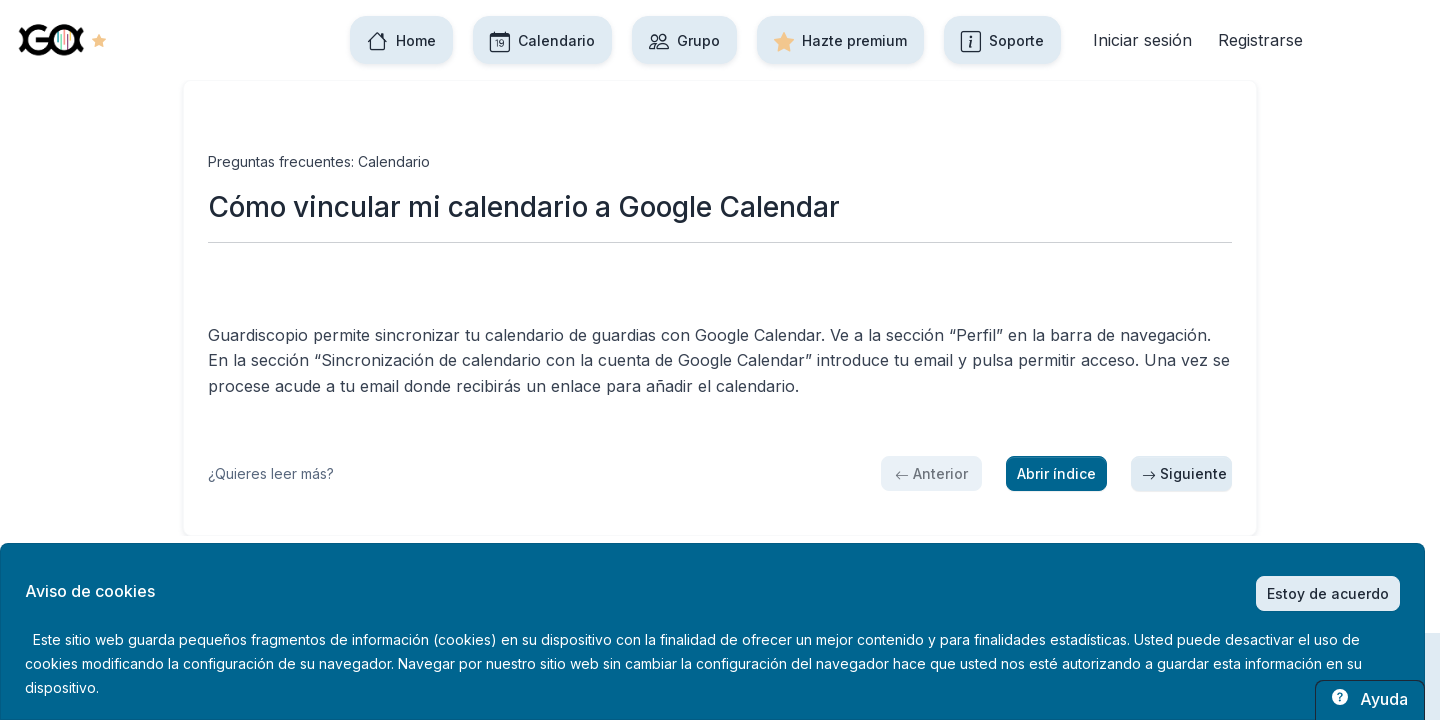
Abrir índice (1056, 473)
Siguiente (1184, 473)
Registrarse (1260, 40)
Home (401, 40)
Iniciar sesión (1142, 40)
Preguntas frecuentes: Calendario (319, 161)
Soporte (1002, 40)
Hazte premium (840, 40)
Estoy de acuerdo (1328, 593)
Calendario (542, 40)
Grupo (684, 40)
